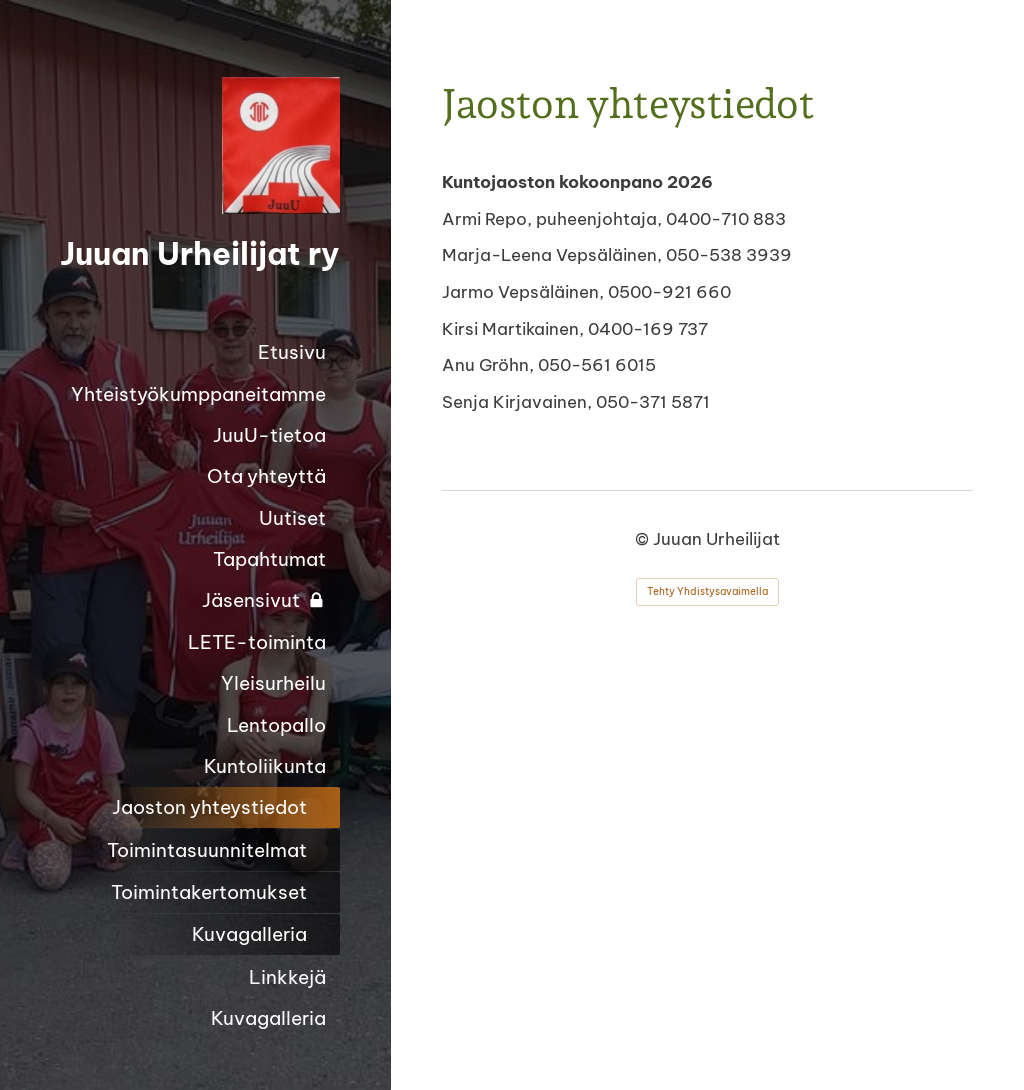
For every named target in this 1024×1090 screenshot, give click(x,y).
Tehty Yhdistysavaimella (707, 591)
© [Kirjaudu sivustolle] (644, 538)
